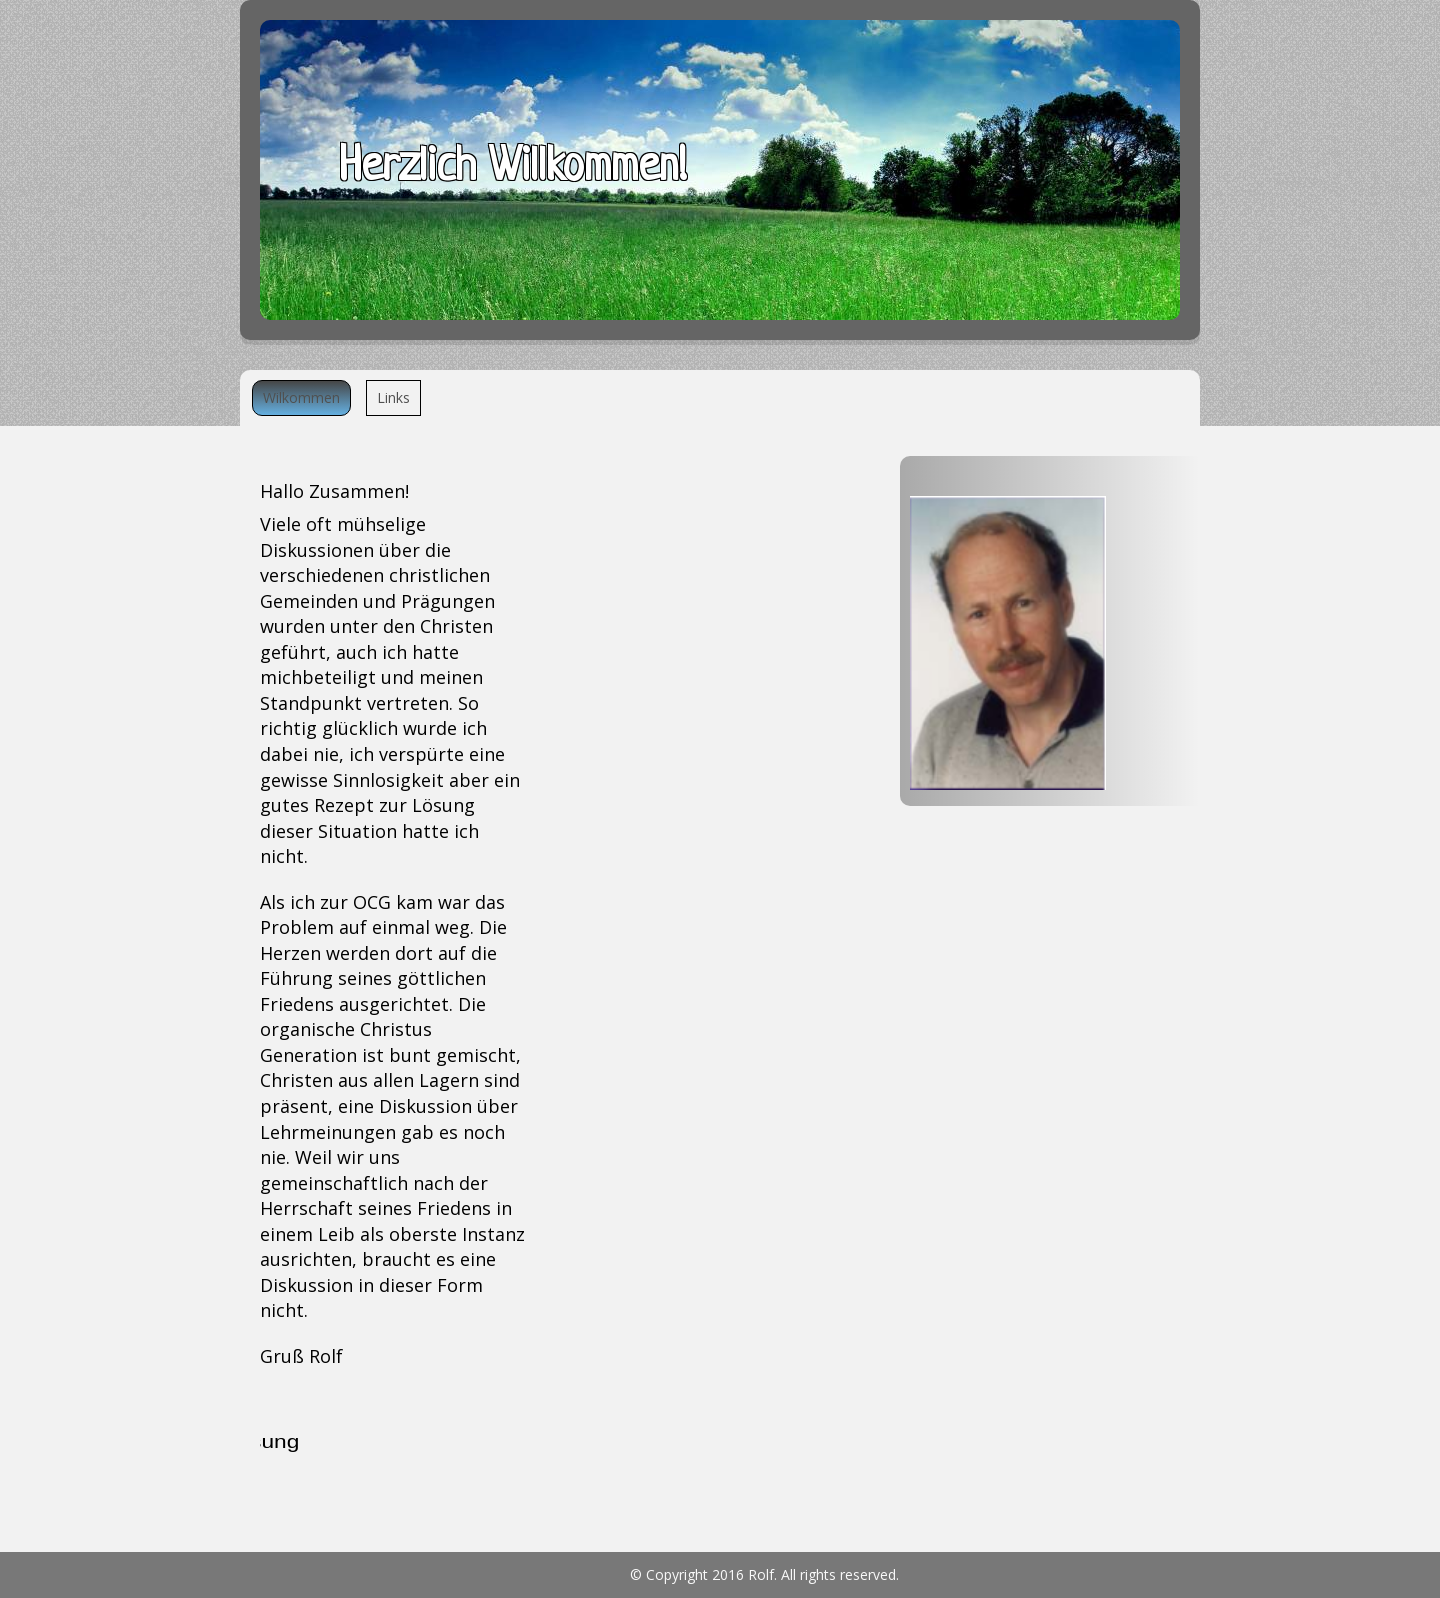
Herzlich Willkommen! (513, 168)
